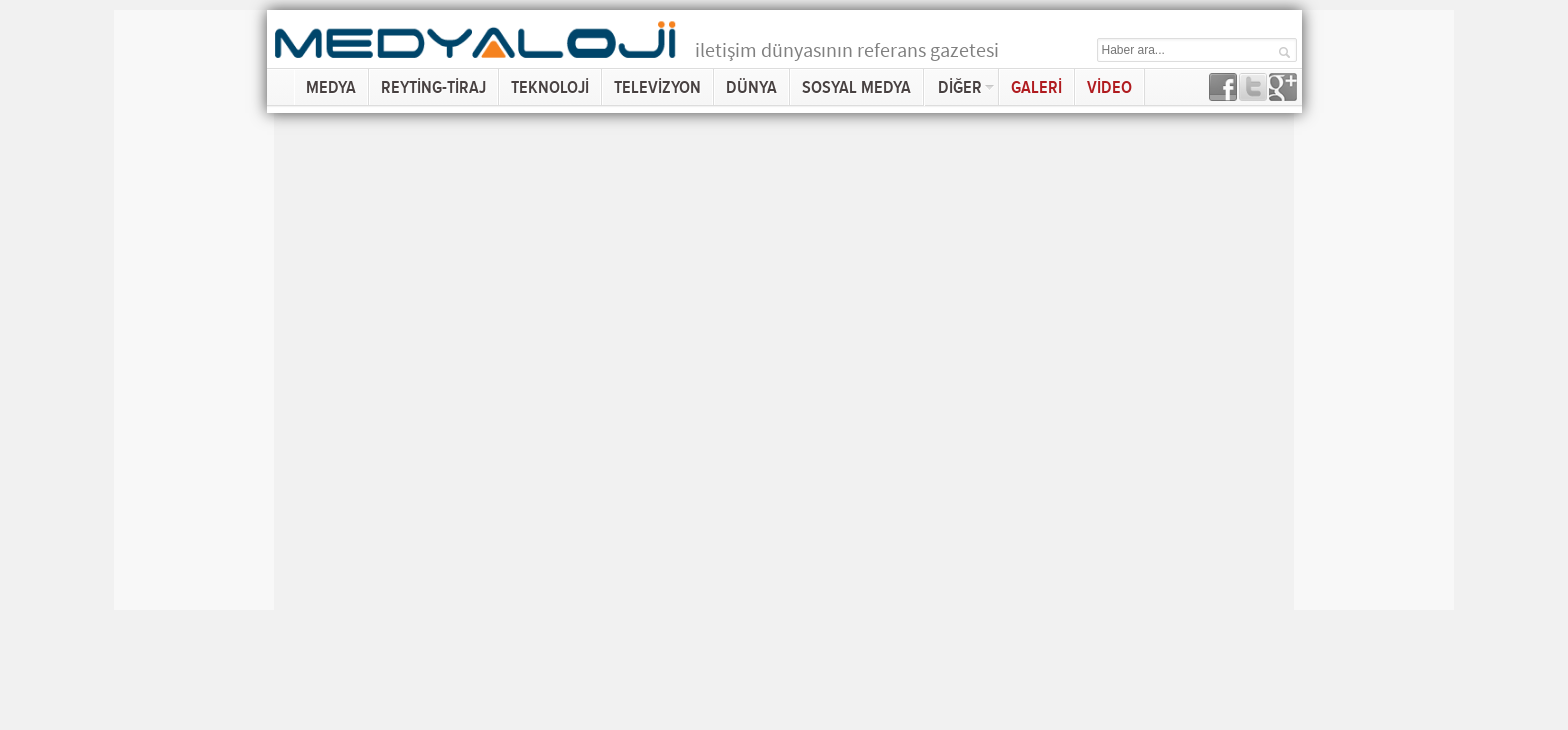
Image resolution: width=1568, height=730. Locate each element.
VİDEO (1109, 87)
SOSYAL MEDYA (856, 87)
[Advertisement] (194, 310)
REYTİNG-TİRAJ (433, 87)
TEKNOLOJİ (550, 87)
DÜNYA (751, 87)
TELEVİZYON (657, 87)
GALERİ (1036, 87)
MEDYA (331, 87)
